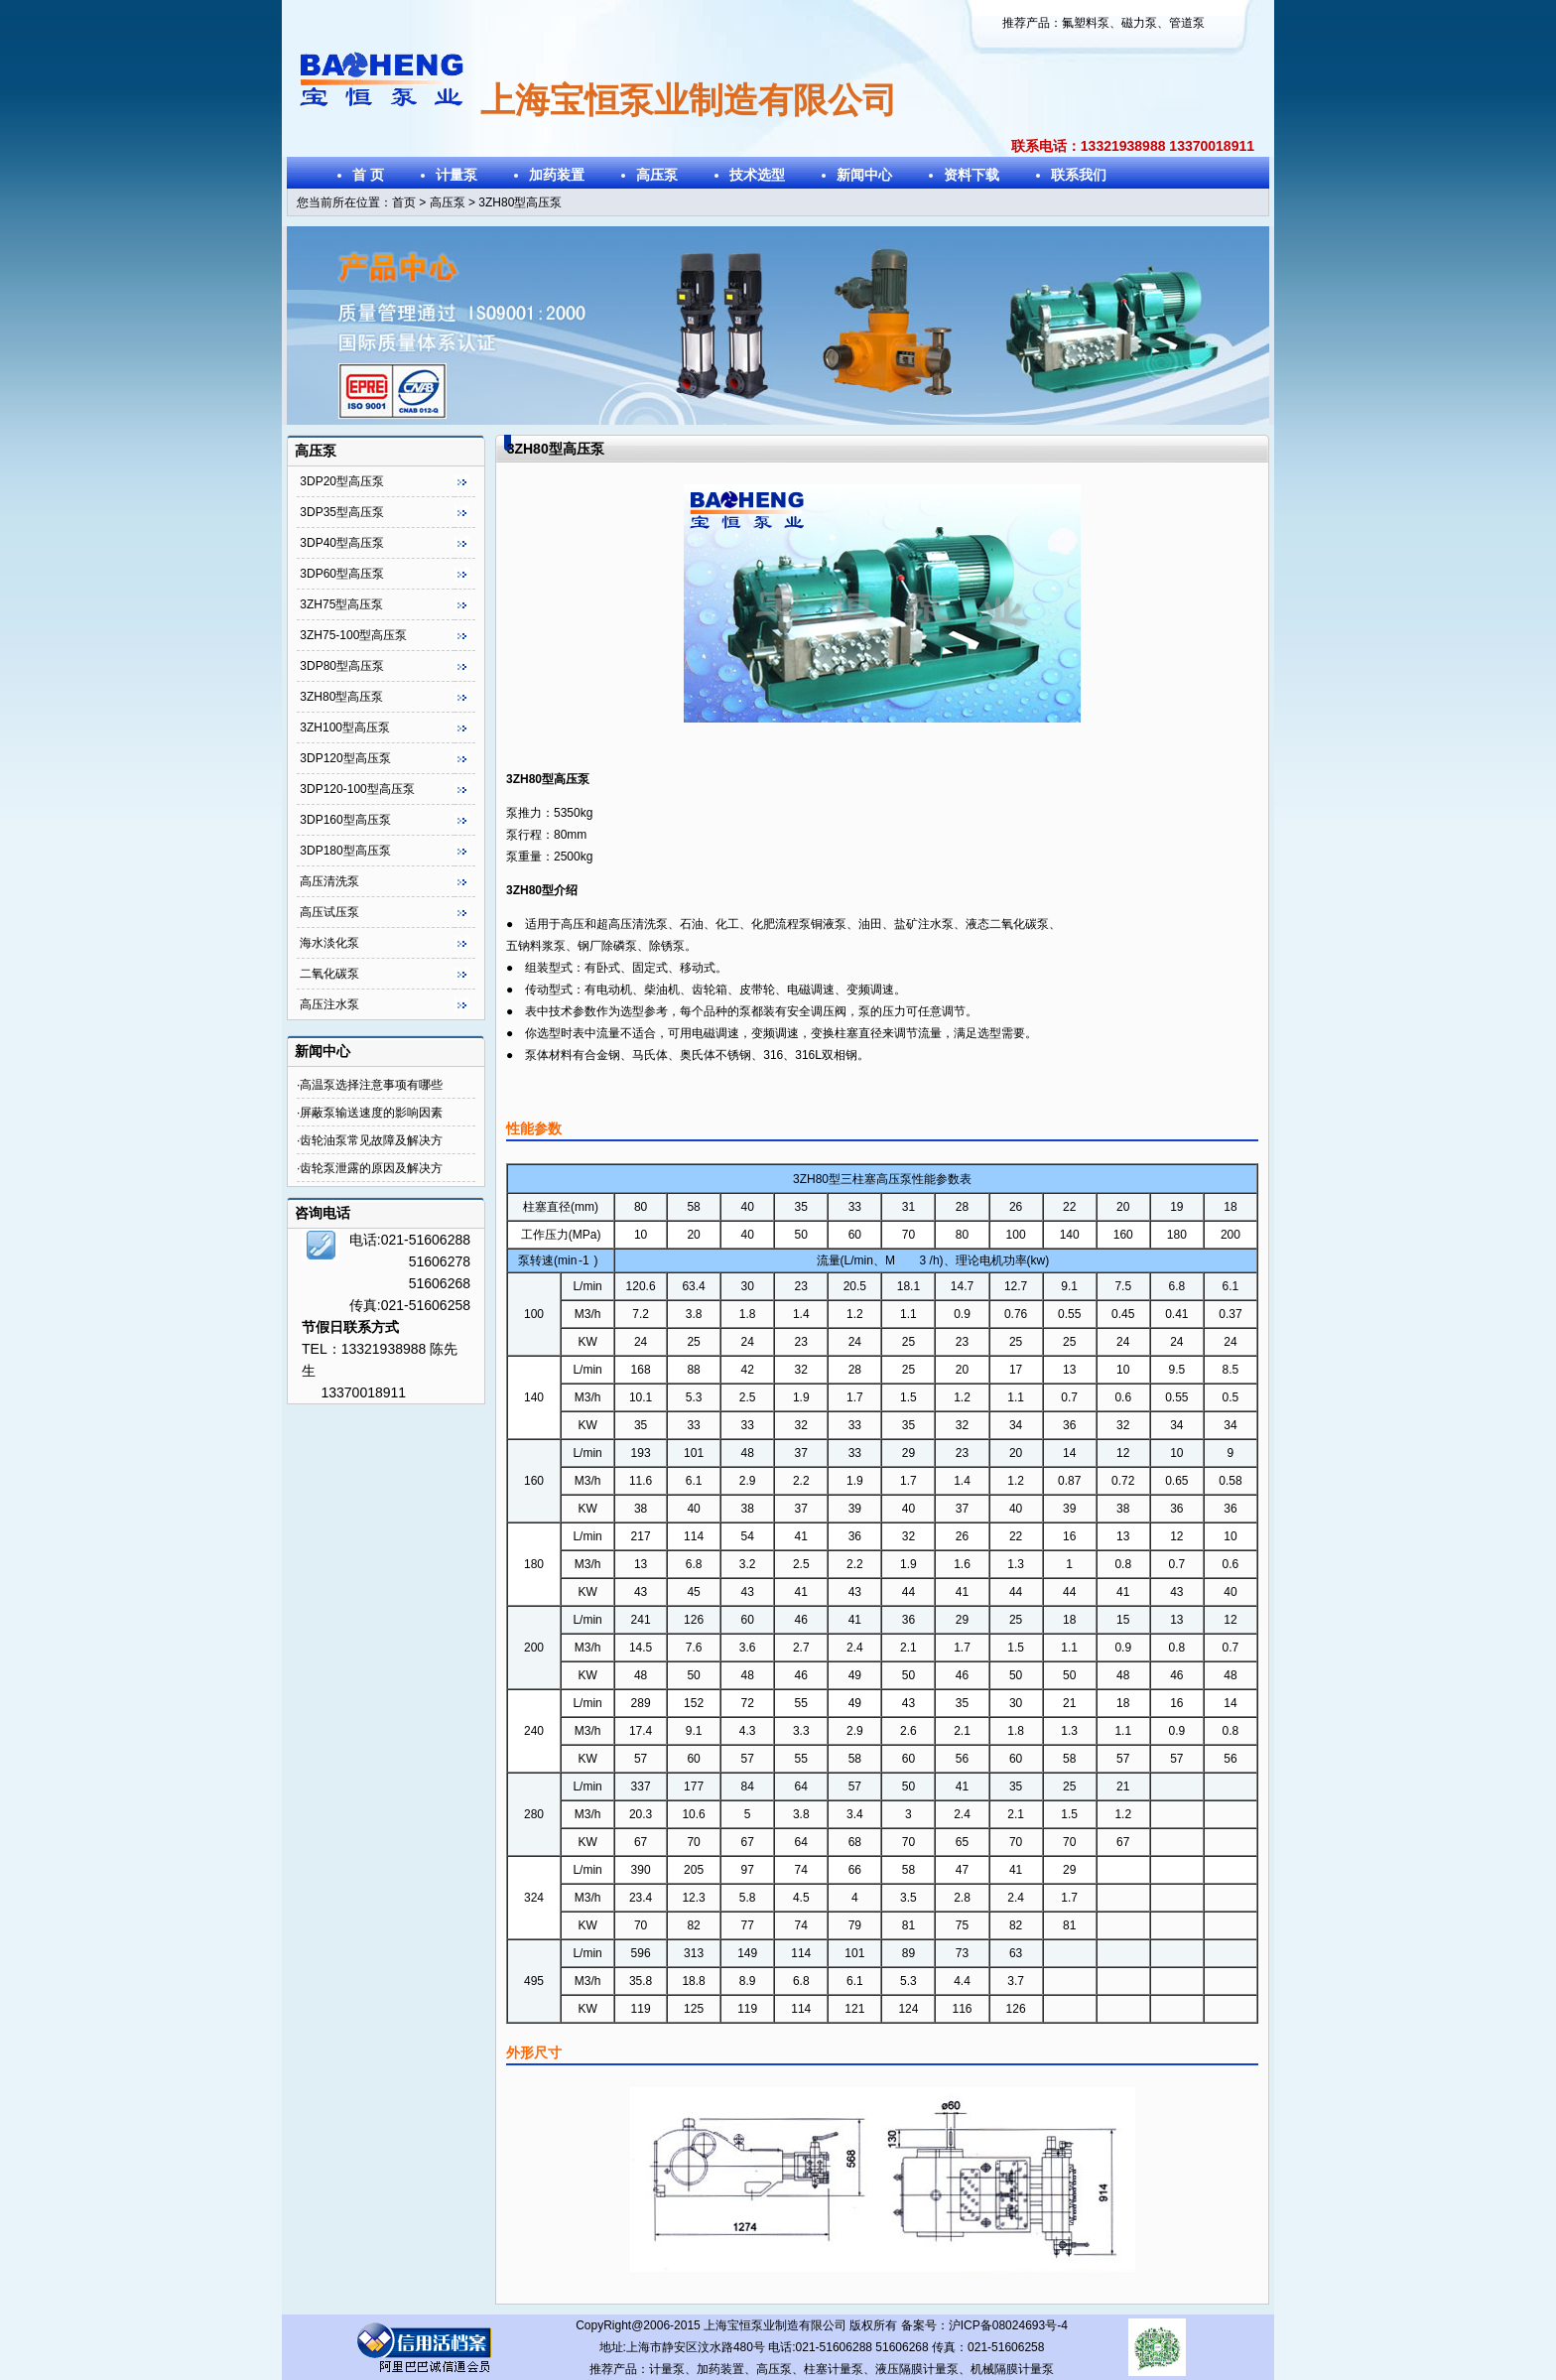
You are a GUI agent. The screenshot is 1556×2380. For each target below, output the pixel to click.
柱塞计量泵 (833, 2369)
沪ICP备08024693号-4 (1008, 2325)
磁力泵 (1139, 23)
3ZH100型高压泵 (345, 727)
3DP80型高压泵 (342, 666)
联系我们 (1078, 175)
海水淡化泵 (329, 943)
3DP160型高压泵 (345, 820)
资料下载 (971, 175)
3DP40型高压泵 (342, 543)
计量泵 (456, 175)
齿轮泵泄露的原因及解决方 (371, 1168)
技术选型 (757, 175)
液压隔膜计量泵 (917, 2369)
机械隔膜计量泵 (1012, 2369)
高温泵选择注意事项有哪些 (371, 1085)
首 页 (368, 175)
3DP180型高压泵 (345, 851)
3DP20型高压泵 (342, 481)
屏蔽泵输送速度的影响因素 (371, 1113)
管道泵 (1187, 23)
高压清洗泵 (329, 881)
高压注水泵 (329, 1004)
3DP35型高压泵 (342, 512)
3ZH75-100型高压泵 (353, 635)
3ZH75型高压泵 (341, 604)
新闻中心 (864, 175)
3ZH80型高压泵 (341, 697)
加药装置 (556, 175)
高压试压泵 (329, 912)
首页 (404, 202)
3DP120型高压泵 (345, 758)
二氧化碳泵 (329, 974)
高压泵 (657, 175)
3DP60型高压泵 (342, 574)
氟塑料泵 (1085, 23)
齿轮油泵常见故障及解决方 (371, 1140)
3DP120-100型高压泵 (357, 789)
